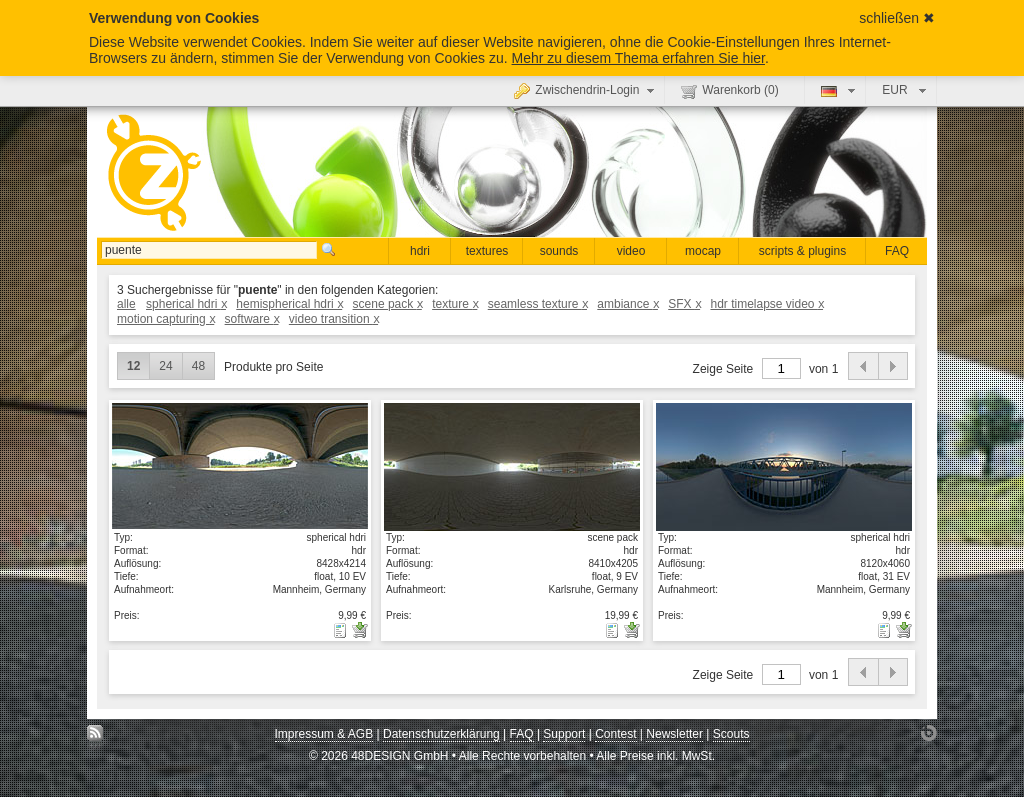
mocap (703, 251)
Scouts (731, 734)
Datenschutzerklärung (441, 734)
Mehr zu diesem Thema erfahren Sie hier (638, 58)
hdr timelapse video (766, 304)
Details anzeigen (240, 466)
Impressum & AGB (324, 734)
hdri (420, 251)
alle (126, 304)
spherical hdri (186, 304)
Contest (615, 734)
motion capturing (165, 319)
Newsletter (674, 734)
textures (487, 251)
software (252, 319)
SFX (684, 304)
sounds (559, 251)
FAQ (897, 251)
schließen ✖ (897, 18)
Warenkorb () (729, 91)
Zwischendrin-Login (586, 90)
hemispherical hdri (289, 304)
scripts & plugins (802, 251)
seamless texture (537, 304)
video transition (333, 319)
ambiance (627, 304)
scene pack (387, 304)
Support (564, 734)
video (631, 251)
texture (454, 304)
